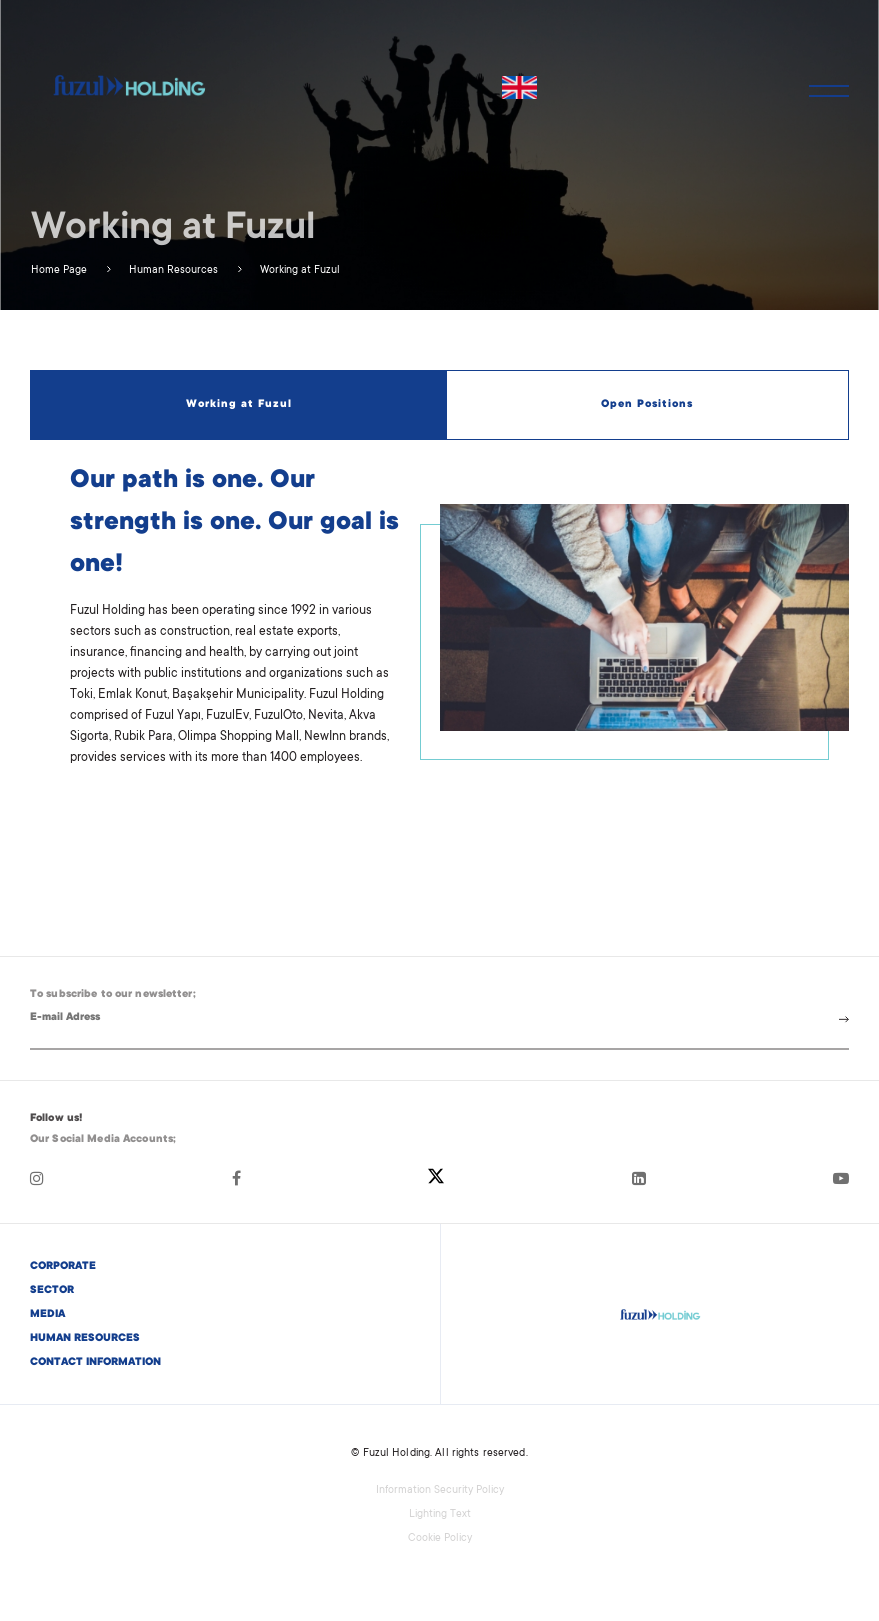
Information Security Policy (440, 1491)
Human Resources (172, 271)
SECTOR (52, 1291)
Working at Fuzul (298, 271)
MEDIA (47, 1315)
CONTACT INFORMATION (95, 1363)
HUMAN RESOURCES (85, 1339)
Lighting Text (440, 1515)
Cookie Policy (440, 1539)
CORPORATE (63, 1267)
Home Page (59, 271)
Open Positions (647, 405)
